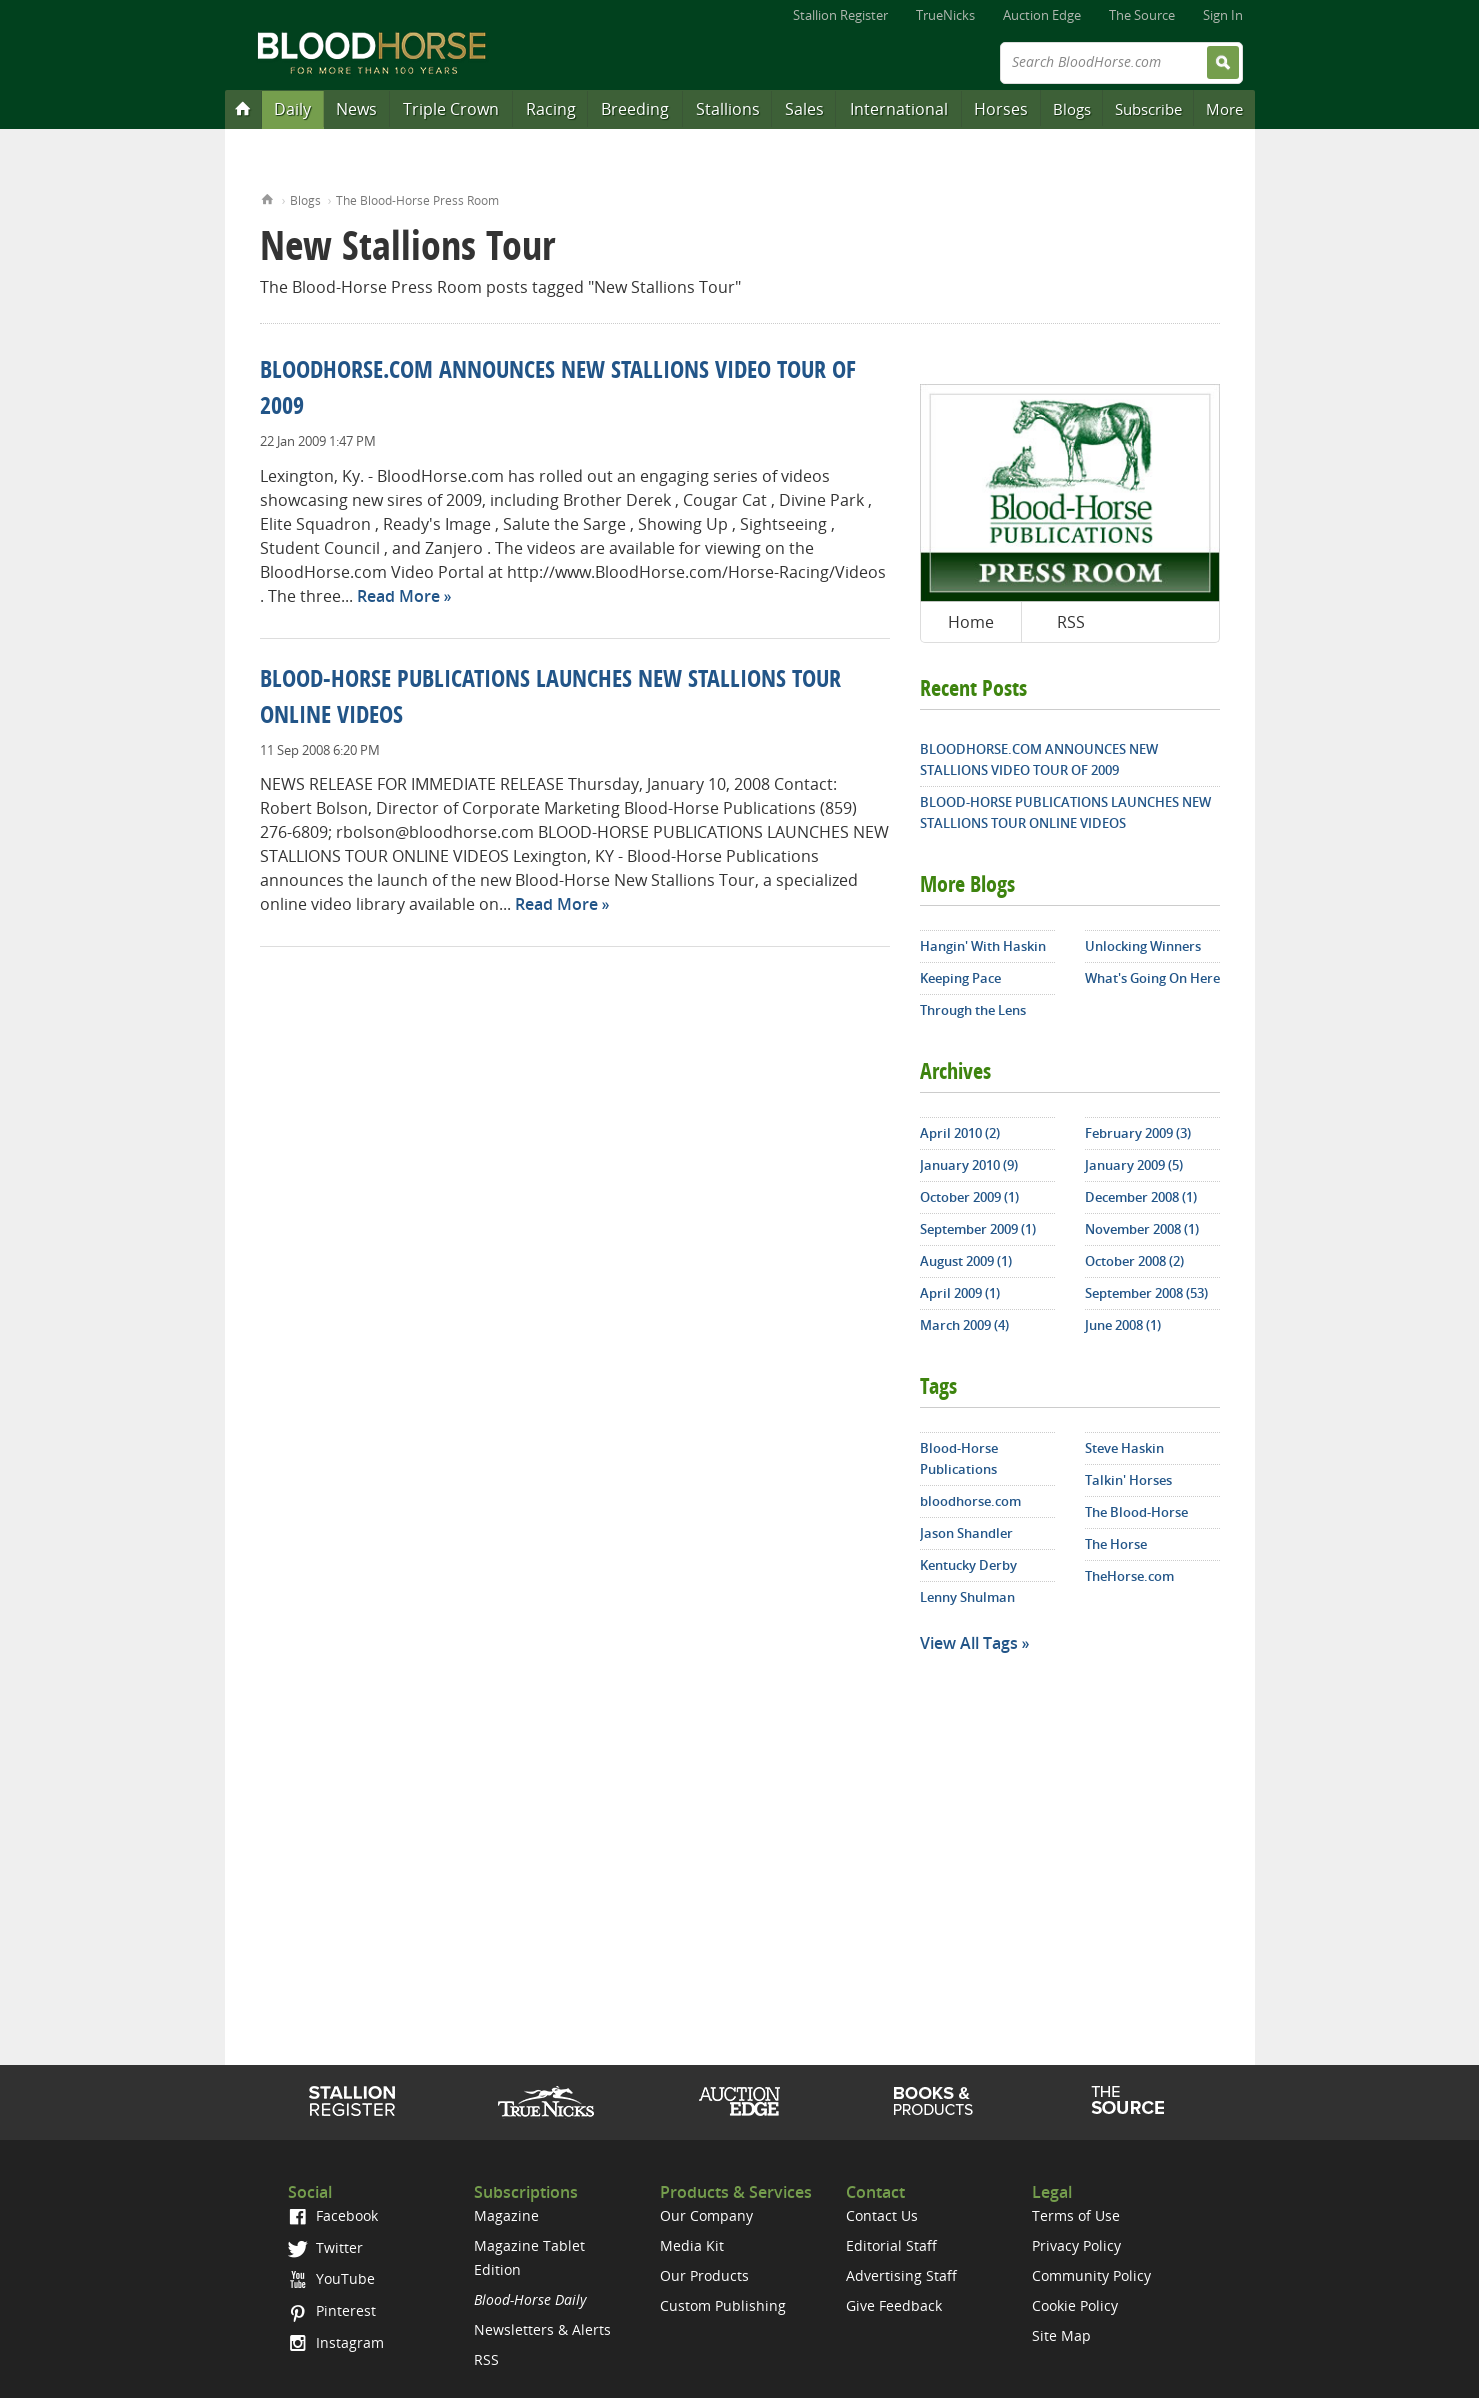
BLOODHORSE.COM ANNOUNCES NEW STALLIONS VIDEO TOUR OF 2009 (1039, 759)
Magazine (506, 2215)
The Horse (1116, 1544)
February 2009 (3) (1138, 1133)
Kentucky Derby (968, 1565)
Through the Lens (973, 1010)
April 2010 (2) (960, 1133)
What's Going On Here (1152, 978)
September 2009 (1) (978, 1229)
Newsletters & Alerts (542, 2329)
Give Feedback (894, 2305)
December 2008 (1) (1141, 1197)
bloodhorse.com (970, 1501)
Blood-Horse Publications (959, 1458)
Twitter (325, 2247)
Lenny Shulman (967, 1597)
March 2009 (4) (964, 1325)
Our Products (704, 2275)
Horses (1001, 109)
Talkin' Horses (1128, 1480)
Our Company (706, 2215)
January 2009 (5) (1134, 1165)
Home (267, 197)
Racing (551, 109)
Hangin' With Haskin (983, 946)
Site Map (1061, 2335)
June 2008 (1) (1123, 1325)
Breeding (635, 109)
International (899, 109)
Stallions (728, 109)
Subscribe (1148, 109)
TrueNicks (945, 15)
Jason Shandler (966, 1533)
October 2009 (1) (969, 1197)
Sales (804, 109)
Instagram (335, 2342)
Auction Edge (1042, 15)
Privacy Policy (1076, 2245)
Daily (292, 109)
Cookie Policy (1075, 2305)
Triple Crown (451, 109)
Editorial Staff (891, 2245)
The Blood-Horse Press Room (417, 200)
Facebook (332, 2215)
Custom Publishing (723, 2305)
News (356, 109)
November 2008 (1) (1142, 1229)
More (1224, 109)
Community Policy (1091, 2275)
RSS (1071, 622)
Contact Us (882, 2215)
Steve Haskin (1124, 1448)
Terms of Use (1076, 2215)
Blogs (1072, 109)
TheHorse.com (1129, 1576)
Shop (933, 2101)
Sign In (1223, 15)
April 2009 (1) (960, 1293)
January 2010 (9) (969, 1165)
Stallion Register (840, 15)
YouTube (331, 2278)
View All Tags (969, 1643)
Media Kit (692, 2245)
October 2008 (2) (1134, 1261)
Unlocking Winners (1143, 946)
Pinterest (331, 2310)
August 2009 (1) (966, 1261)
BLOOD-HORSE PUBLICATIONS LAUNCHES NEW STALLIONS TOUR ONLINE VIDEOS (1065, 812)
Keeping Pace (960, 978)
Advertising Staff (901, 2275)
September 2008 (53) (1146, 1293)
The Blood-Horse (1136, 1512)
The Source (1142, 15)
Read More (398, 596)
